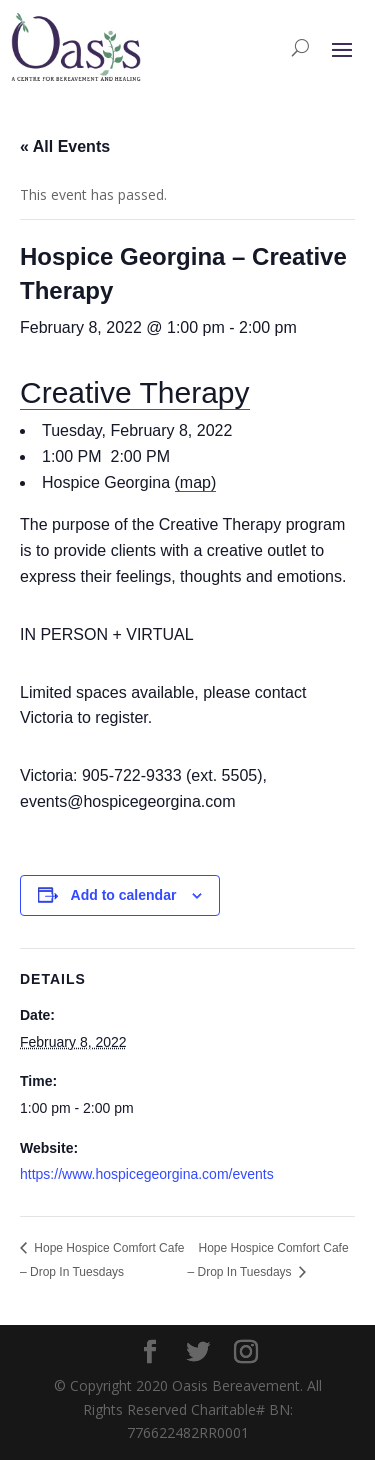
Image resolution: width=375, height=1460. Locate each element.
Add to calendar (124, 895)
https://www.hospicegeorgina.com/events (147, 1174)
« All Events (65, 146)
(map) (196, 482)
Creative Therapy (135, 392)
